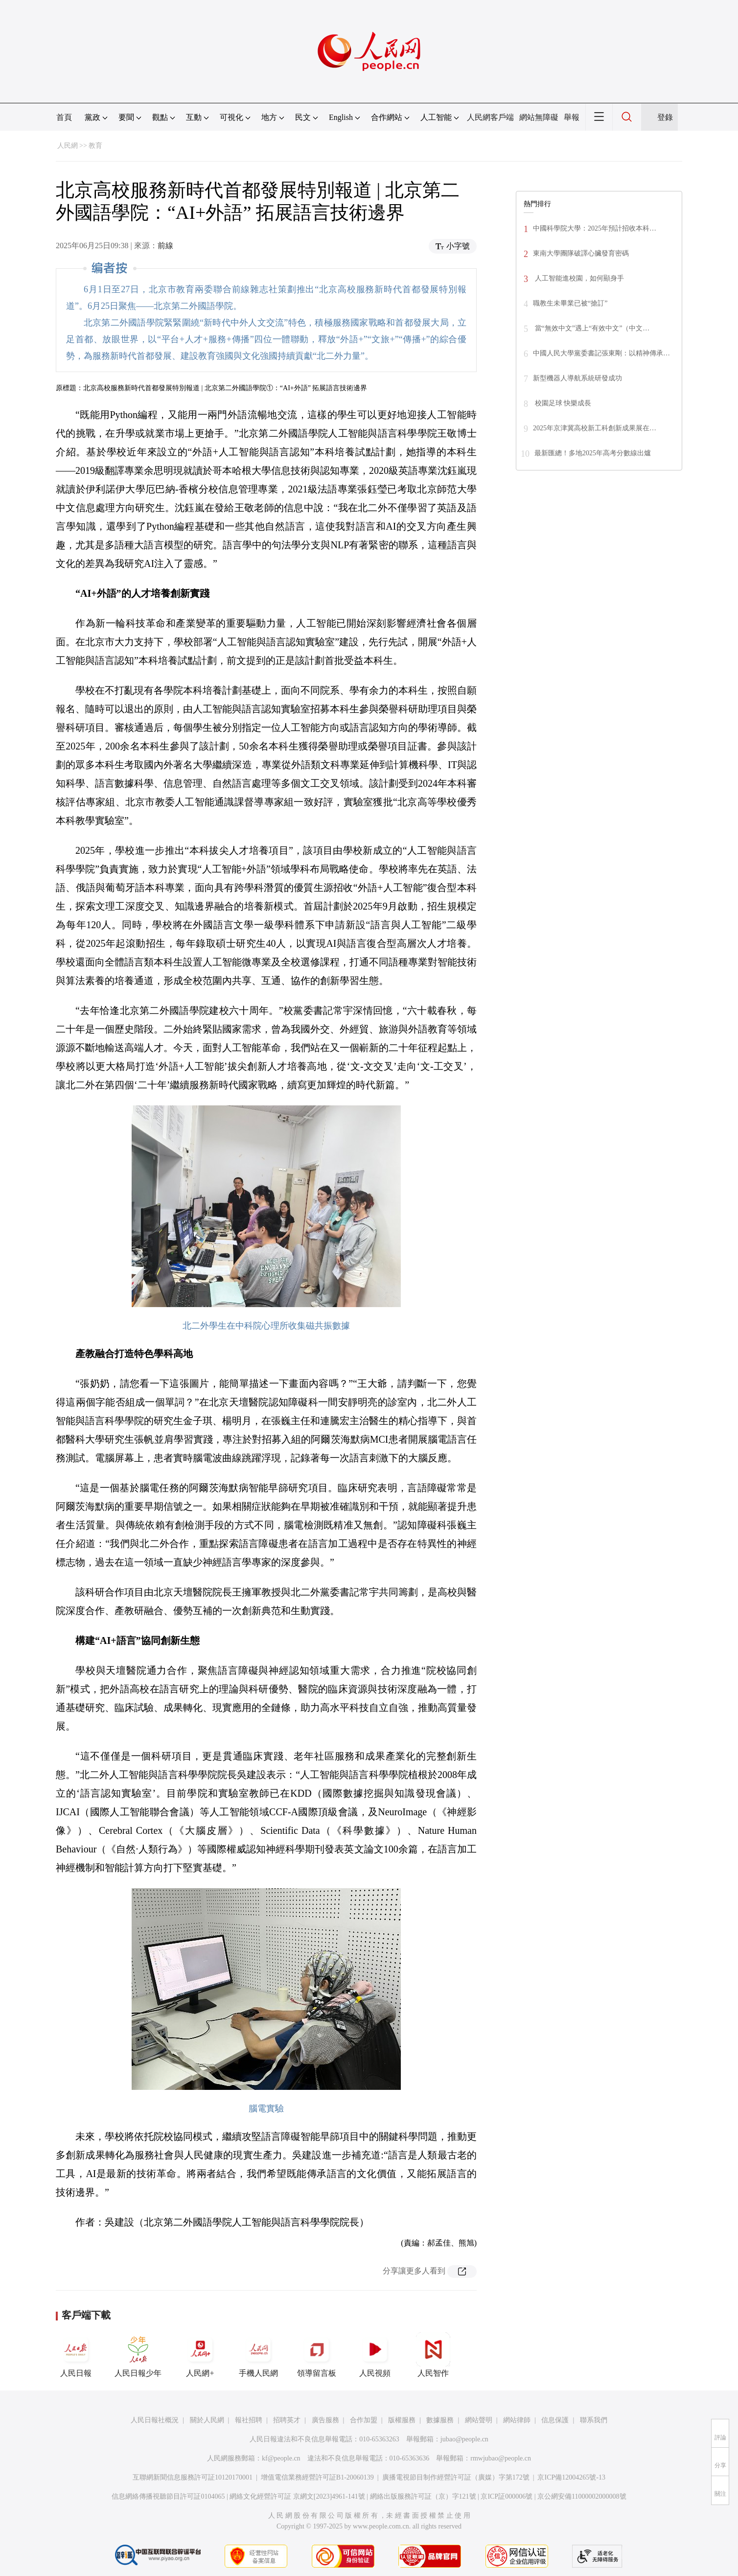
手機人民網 (258, 2354)
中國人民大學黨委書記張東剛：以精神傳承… (601, 353)
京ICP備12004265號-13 (571, 2477)
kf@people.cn (281, 2458)
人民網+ (200, 2354)
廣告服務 (325, 2420)
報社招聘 (248, 2420)
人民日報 (76, 2354)
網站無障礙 (538, 117)
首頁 (64, 117)
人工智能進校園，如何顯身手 (578, 278)
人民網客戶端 (490, 117)
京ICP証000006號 (506, 2496)
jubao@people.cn (464, 2439)
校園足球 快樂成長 (562, 403)
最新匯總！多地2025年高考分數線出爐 (592, 453)
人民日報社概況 (155, 2420)
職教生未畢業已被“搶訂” (570, 303)
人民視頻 (375, 2354)
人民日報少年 (138, 2354)
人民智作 (433, 2354)
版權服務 (401, 2420)
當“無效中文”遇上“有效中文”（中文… (591, 328)
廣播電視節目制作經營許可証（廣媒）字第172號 (456, 2477)
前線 (165, 245)
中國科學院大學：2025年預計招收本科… (594, 228)
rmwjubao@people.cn (500, 2458)
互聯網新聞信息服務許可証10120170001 (193, 2477)
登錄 (665, 117)
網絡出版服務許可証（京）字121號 (423, 2496)
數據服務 (440, 2420)
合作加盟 (363, 2420)
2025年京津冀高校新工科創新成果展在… (594, 428)
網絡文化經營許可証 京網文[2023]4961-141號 (297, 2496)
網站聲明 (478, 2420)
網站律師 (516, 2420)
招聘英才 (286, 2420)
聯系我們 (593, 2420)
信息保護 (555, 2420)
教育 (95, 145)
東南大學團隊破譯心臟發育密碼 (581, 253)
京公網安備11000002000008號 (581, 2496)
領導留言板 (316, 2354)
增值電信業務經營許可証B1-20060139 (317, 2477)
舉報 (571, 117)
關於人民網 (207, 2420)
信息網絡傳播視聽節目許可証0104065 (168, 2496)
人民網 (67, 145)
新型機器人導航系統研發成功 (577, 378)
